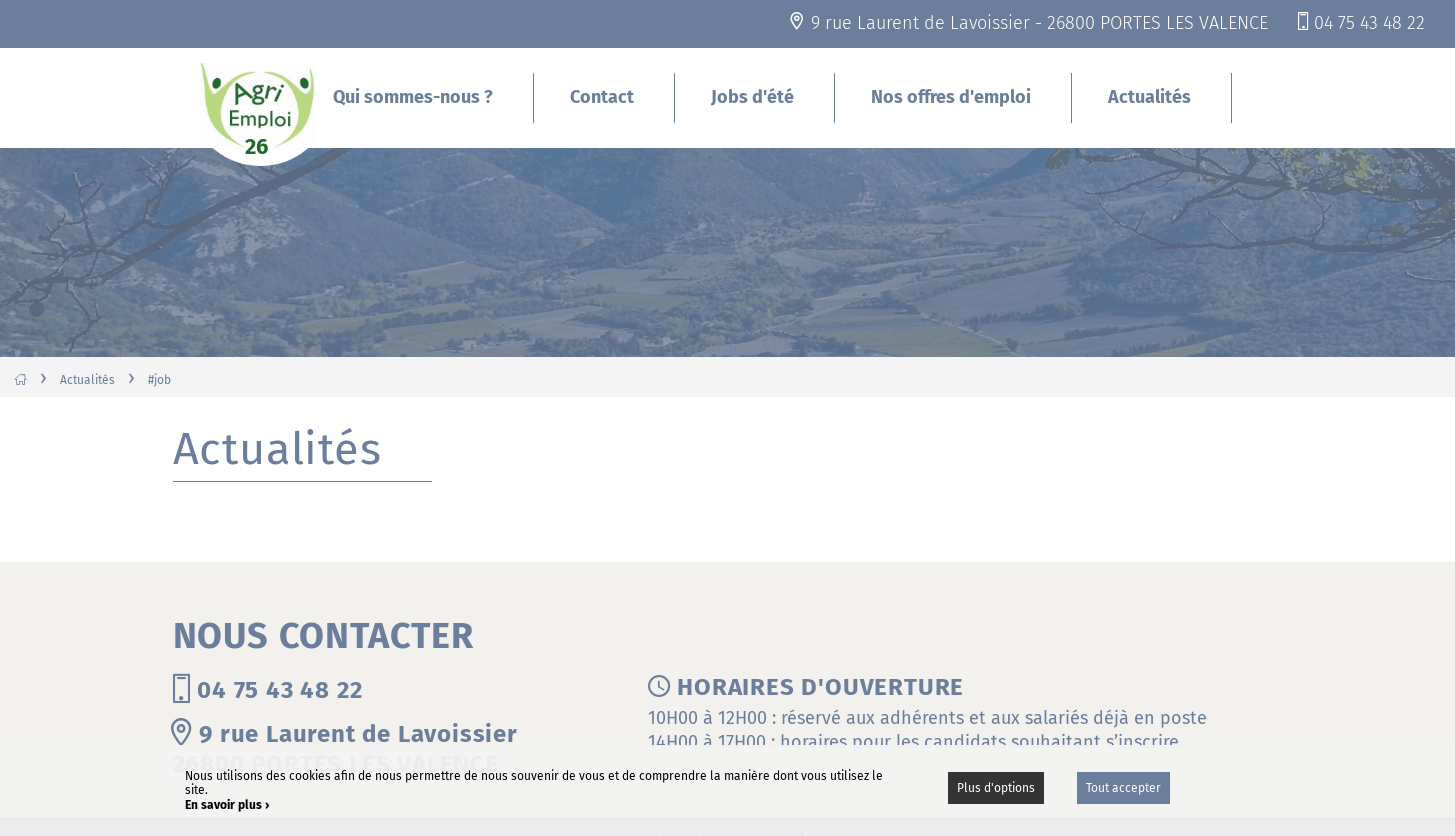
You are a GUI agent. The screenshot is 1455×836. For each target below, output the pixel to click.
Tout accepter (1123, 788)
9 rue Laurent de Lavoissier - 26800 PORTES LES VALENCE (1039, 23)
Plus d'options (996, 788)
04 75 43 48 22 (1369, 23)
